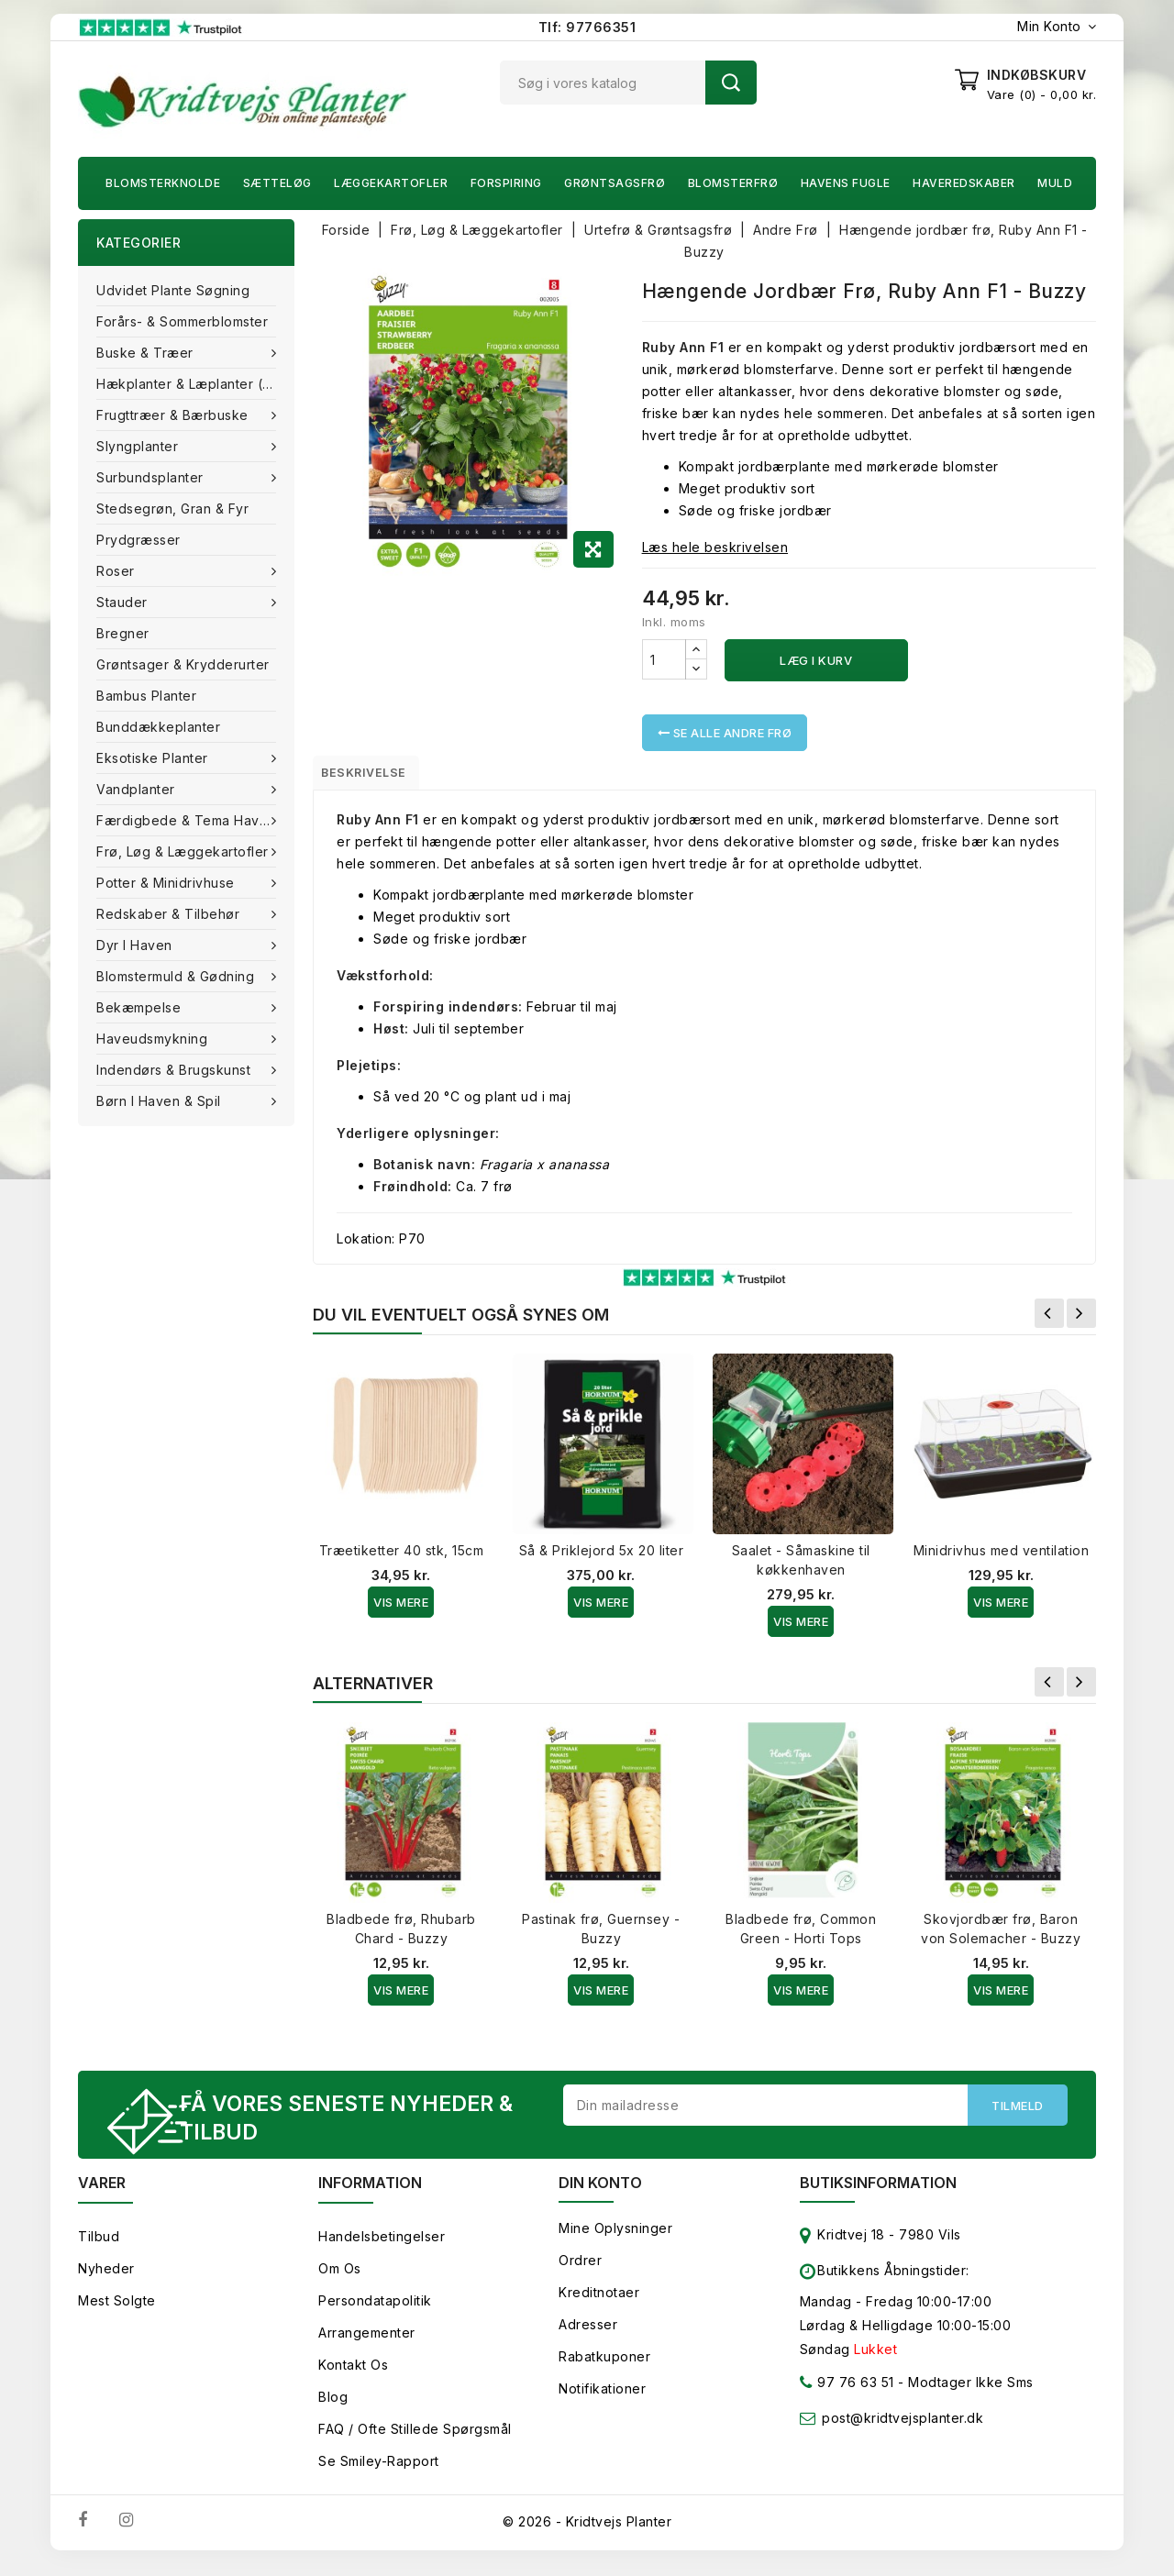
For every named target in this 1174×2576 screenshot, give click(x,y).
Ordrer (580, 2272)
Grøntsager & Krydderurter (183, 664)
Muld (1054, 183)
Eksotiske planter (154, 758)
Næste (1081, 1320)
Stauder (123, 602)
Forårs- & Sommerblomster (182, 321)
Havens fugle (846, 183)
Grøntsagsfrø (614, 183)
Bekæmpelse (140, 1007)
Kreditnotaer (599, 2304)
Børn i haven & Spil (160, 1101)
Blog (333, 2408)
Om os (339, 2280)
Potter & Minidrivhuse (167, 882)
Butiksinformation (878, 2194)
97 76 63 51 (847, 2397)
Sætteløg (277, 183)
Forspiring (506, 183)
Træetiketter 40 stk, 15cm (401, 1557)
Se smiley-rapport (378, 2473)
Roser (117, 571)
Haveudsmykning (154, 1038)
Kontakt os (353, 2376)
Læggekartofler (391, 183)
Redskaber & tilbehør (170, 914)
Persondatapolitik (375, 2312)
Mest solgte (117, 2312)
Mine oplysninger (615, 2240)
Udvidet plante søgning (172, 290)
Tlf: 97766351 (587, 27)
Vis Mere (400, 1609)
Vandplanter (137, 789)
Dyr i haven (136, 945)
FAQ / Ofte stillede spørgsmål (415, 2441)
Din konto (600, 2194)
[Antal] (664, 659)
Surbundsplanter (151, 477)
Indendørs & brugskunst (175, 1070)
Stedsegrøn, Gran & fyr (172, 508)
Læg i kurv (816, 660)
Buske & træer (146, 352)
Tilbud (98, 2248)
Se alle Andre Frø (725, 732)
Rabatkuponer (604, 2368)
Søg (731, 83)
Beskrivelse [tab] (378, 775)
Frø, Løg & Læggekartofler (184, 851)
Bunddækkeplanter (158, 727)
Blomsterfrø (733, 183)
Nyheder (106, 2280)
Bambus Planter (146, 695)
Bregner (123, 633)
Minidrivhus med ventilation (1002, 1557)
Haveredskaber (964, 183)
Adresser (588, 2336)
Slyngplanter (139, 446)
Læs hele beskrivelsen (715, 547)
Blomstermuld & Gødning (177, 976)
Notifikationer (602, 2400)
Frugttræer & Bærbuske (174, 415)
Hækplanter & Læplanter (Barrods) (195, 384)
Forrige (1049, 1320)
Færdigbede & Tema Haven (188, 820)
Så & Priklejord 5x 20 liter (601, 1557)
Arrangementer (366, 2344)
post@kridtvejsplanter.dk (902, 2430)
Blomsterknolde (162, 183)
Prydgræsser (138, 539)
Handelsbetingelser (381, 2248)
